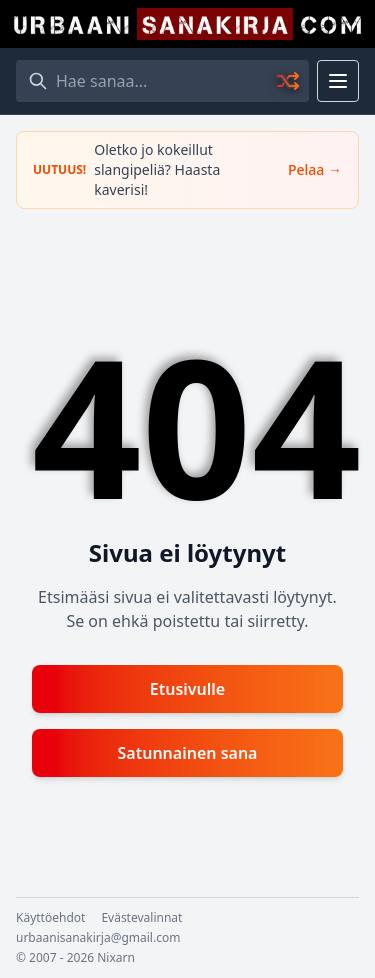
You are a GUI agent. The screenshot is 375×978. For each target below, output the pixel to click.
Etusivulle (187, 689)
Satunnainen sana (188, 753)
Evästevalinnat (141, 918)
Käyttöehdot (50, 918)
